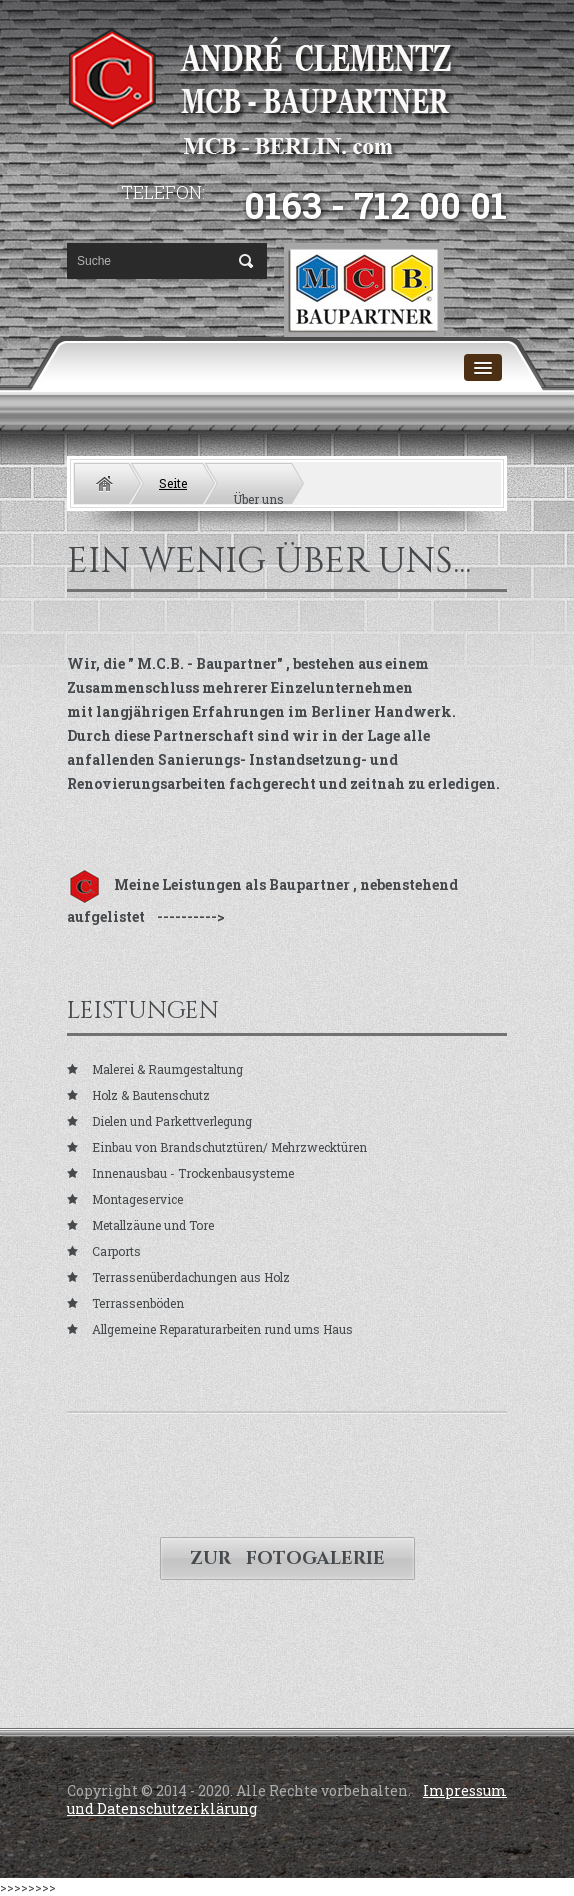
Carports (116, 1251)
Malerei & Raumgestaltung (167, 1069)
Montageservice (137, 1199)
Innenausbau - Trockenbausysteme (193, 1173)
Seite (173, 483)
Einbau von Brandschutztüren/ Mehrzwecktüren (229, 1147)
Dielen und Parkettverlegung (172, 1121)
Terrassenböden (138, 1303)
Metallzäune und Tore (153, 1225)
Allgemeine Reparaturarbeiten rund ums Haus (222, 1329)
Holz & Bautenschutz (151, 1095)
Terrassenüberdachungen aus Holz (191, 1277)
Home (104, 483)
